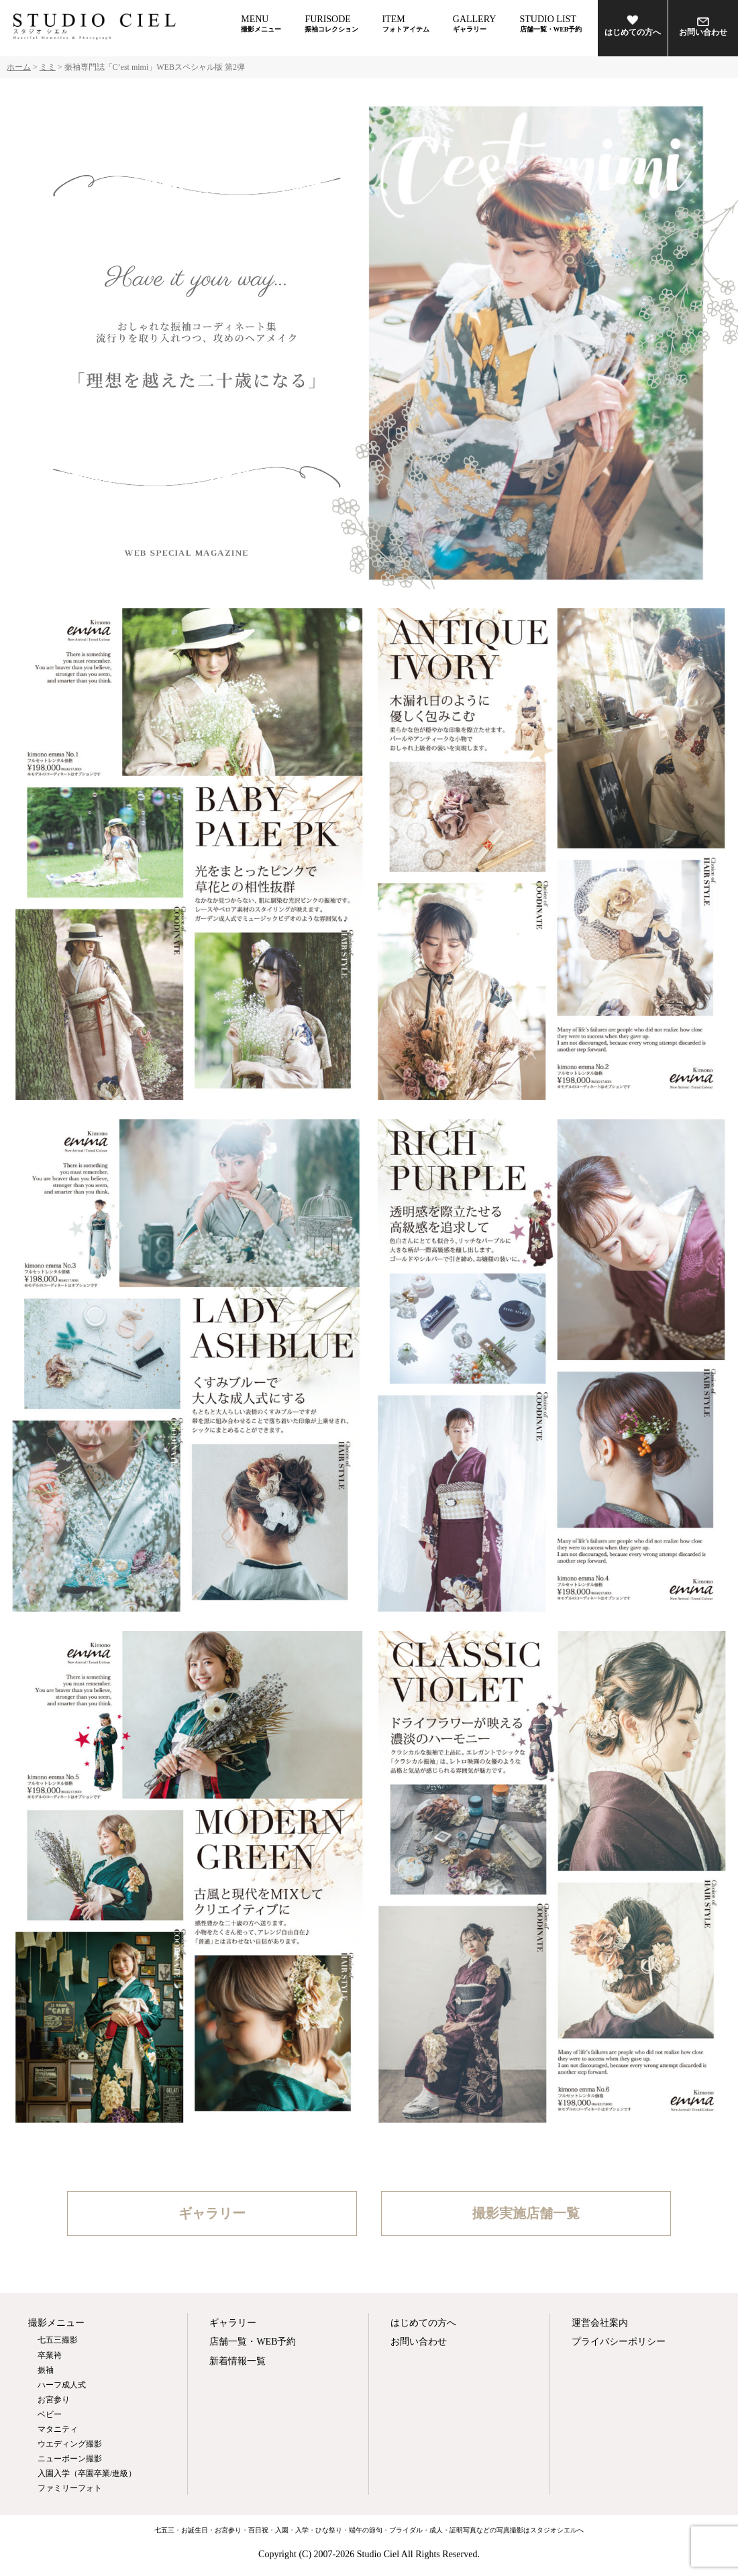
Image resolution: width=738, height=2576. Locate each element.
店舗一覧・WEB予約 (252, 2342)
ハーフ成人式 (62, 2385)
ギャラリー (212, 2213)
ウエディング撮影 (70, 2444)
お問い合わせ (703, 27)
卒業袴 (50, 2355)
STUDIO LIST (551, 23)
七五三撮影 (58, 2340)
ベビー (50, 2414)
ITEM (405, 23)
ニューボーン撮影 (70, 2458)
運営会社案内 (600, 2323)
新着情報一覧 (237, 2361)
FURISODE (331, 23)
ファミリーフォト (70, 2488)
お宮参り (54, 2399)
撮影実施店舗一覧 (526, 2213)
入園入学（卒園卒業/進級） (87, 2473)
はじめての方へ (632, 25)
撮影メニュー (56, 2323)
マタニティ (58, 2429)
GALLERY (474, 23)
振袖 (46, 2370)
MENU (261, 23)
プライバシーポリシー (619, 2342)
